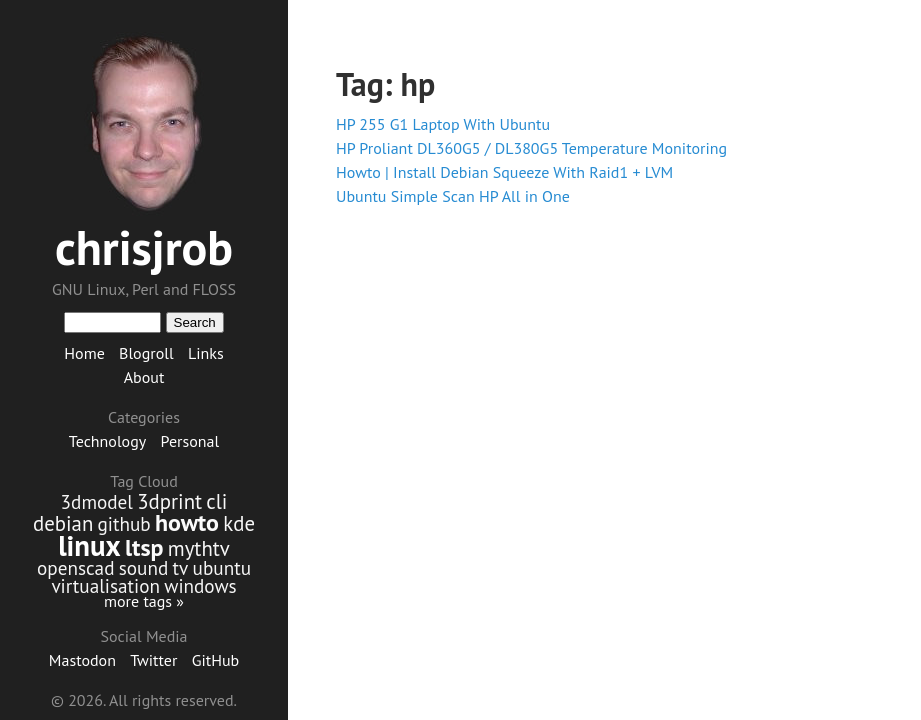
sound (144, 567)
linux (89, 545)
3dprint (169, 501)
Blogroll (146, 353)
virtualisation (105, 585)
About (144, 377)
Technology (107, 441)
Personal (190, 441)
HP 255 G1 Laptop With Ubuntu (443, 124)
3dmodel (97, 501)
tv (181, 567)
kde (239, 523)
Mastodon (82, 660)
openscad (75, 567)
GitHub (216, 660)
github (124, 523)
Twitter (153, 660)
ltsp (144, 547)
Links (206, 353)
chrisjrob (144, 247)
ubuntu (222, 567)
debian (63, 523)
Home (84, 353)
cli (216, 501)
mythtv (199, 548)
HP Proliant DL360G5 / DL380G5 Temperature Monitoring (531, 148)
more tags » (144, 601)
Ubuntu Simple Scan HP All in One (453, 196)
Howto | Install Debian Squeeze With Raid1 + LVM (504, 172)
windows (200, 585)
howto (187, 522)
